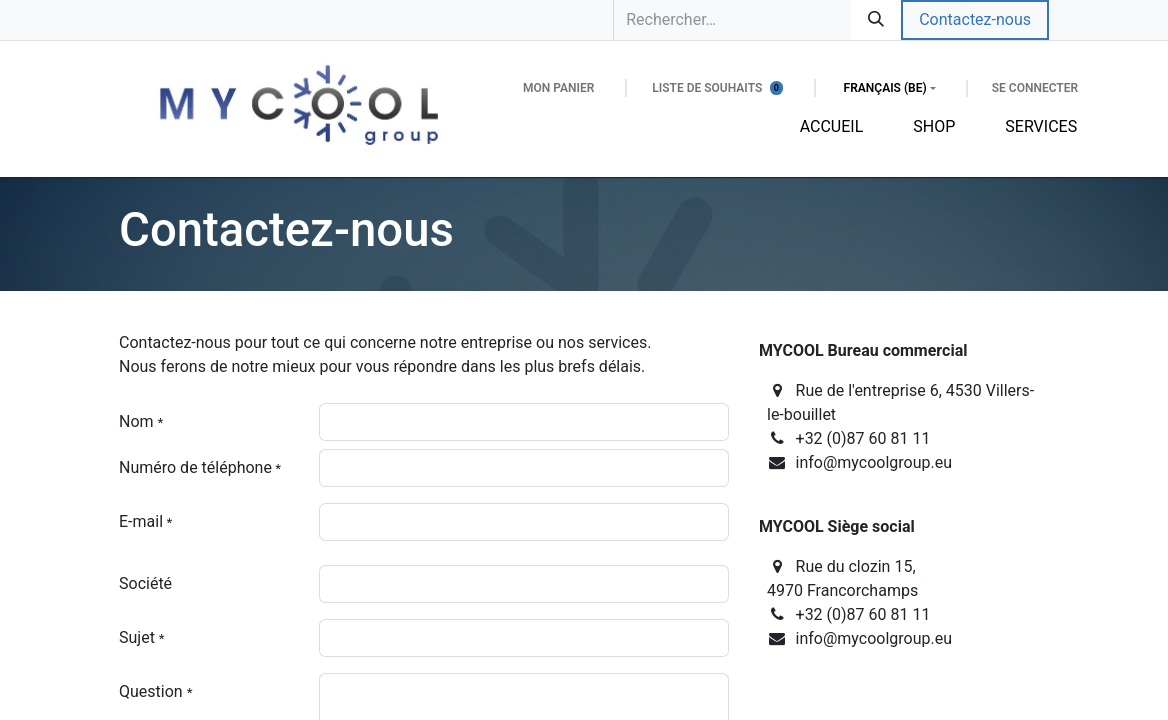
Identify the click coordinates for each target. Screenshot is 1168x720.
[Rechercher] (876, 20)
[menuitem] (832, 127)
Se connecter (1035, 88)
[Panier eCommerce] (558, 88)
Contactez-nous (975, 19)
